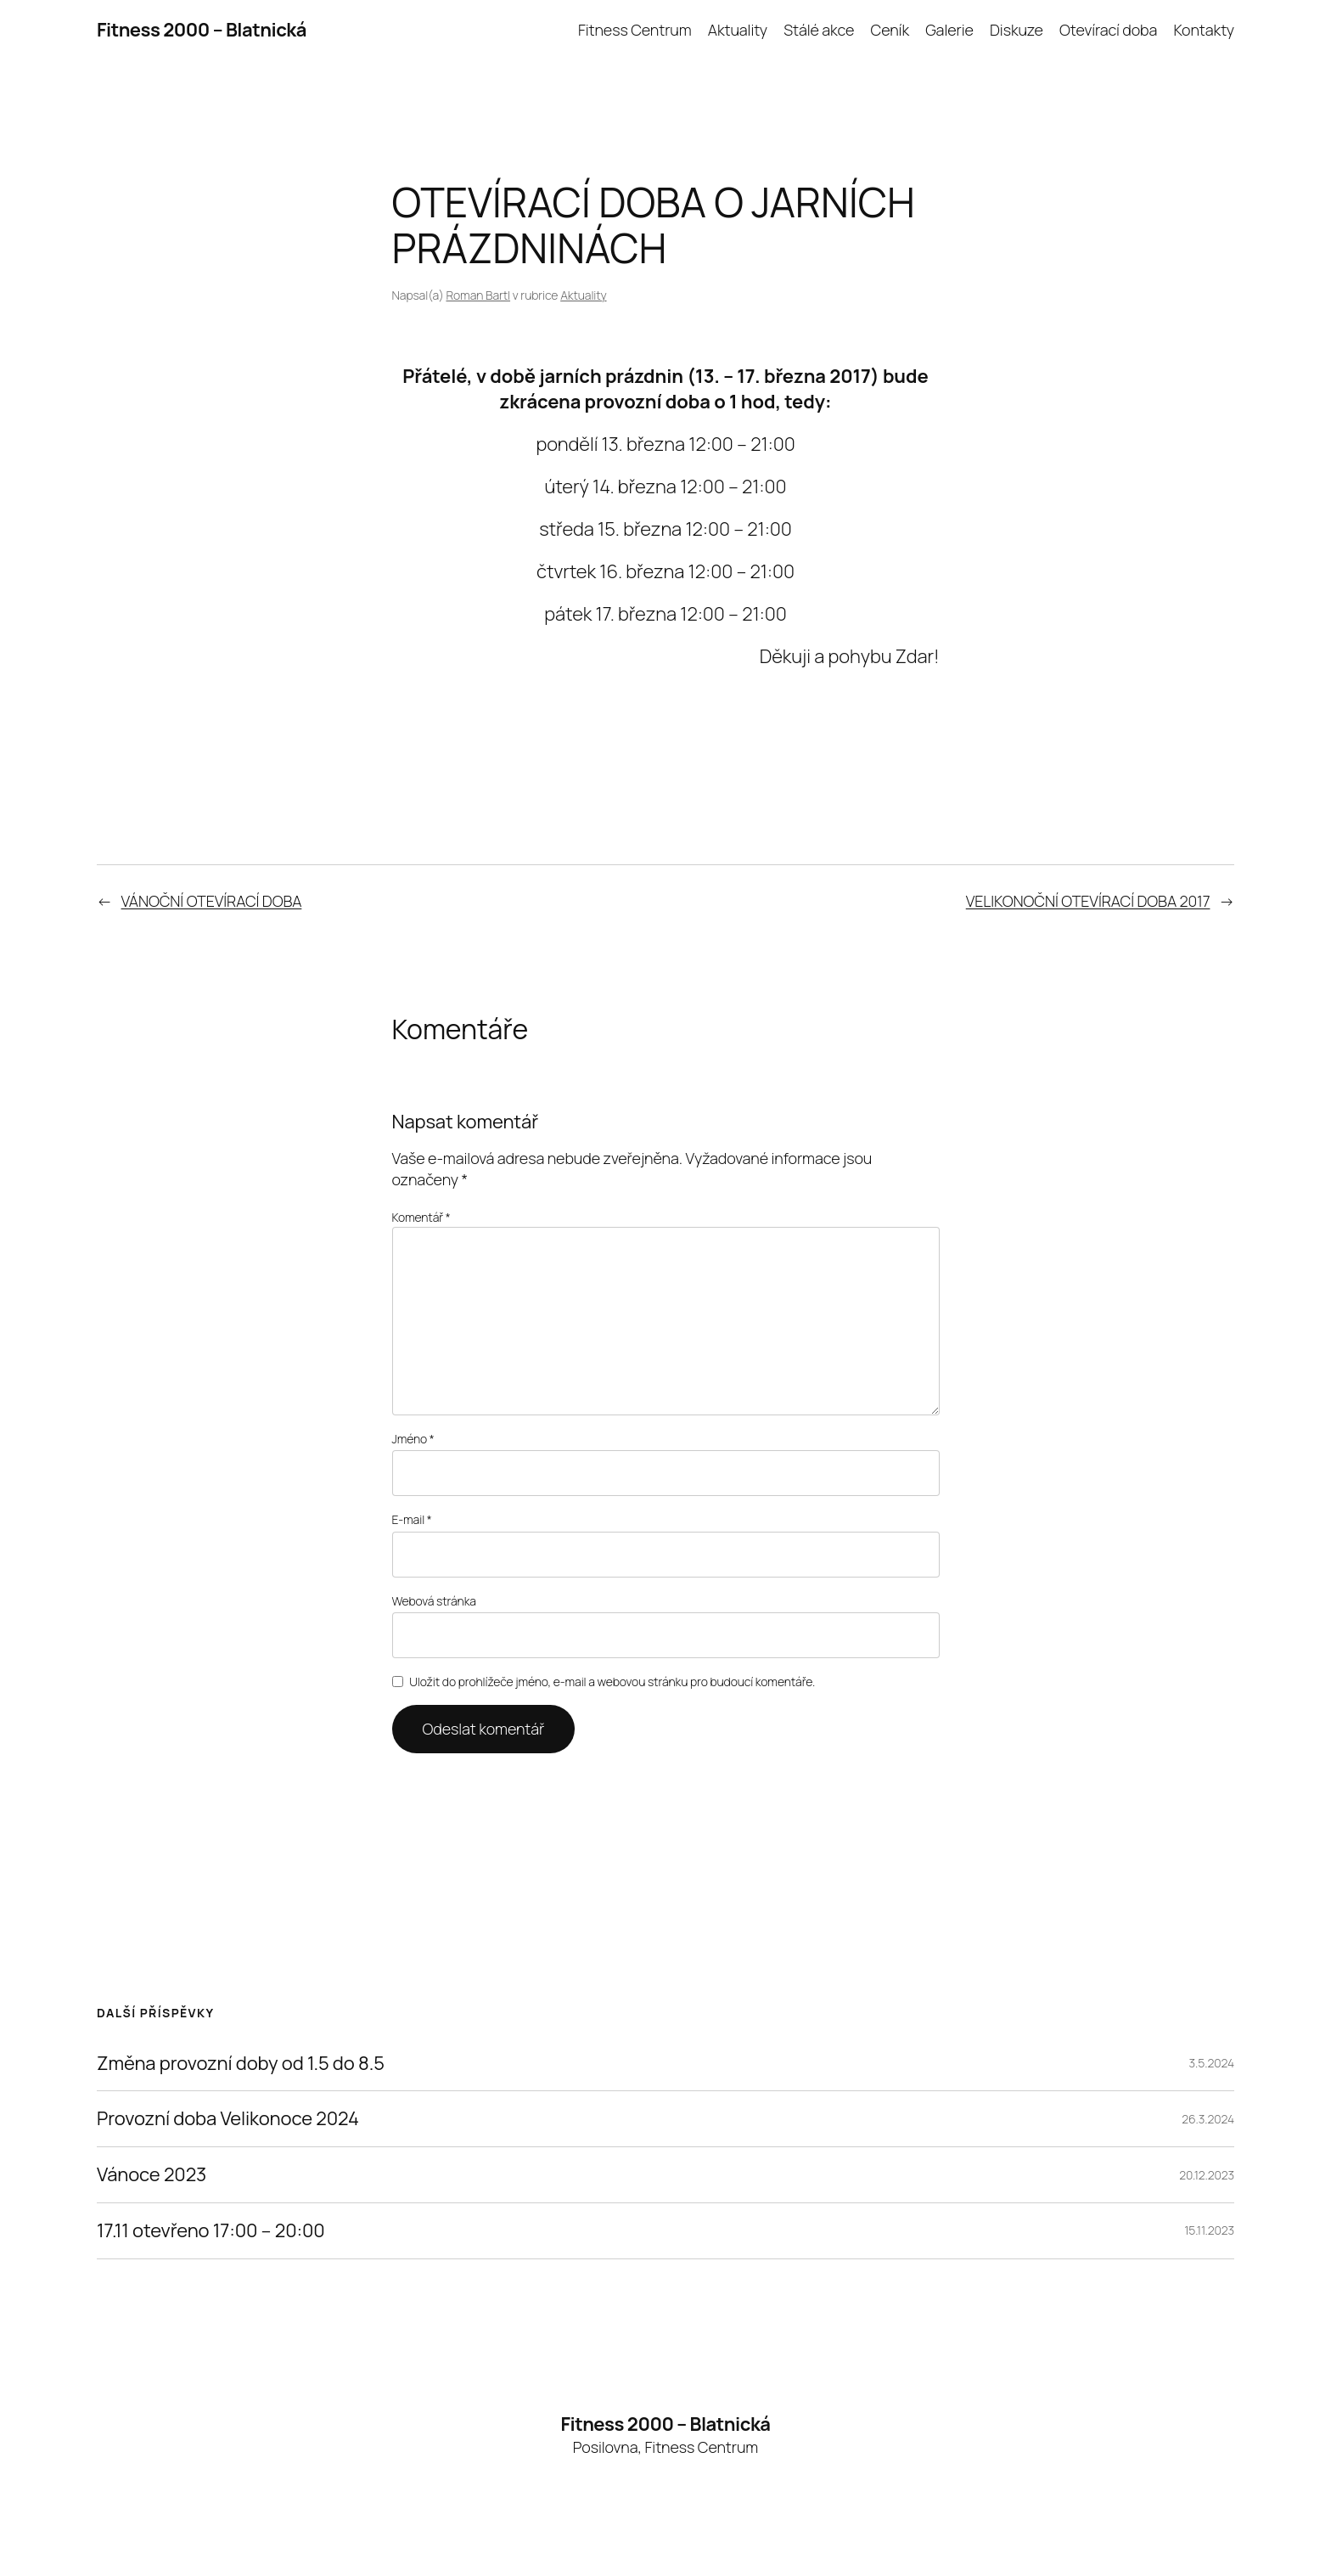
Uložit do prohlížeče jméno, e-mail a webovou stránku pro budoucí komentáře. (612, 1681)
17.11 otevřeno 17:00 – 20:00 (211, 2230)
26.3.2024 (1208, 2119)
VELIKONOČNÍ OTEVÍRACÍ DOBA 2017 (1088, 901)
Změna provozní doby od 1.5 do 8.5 (241, 2063)
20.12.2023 (1206, 2175)
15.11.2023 (1209, 2230)
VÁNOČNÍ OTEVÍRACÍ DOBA (211, 901)
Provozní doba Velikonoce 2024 (228, 2118)
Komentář (421, 1217)
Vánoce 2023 (151, 2174)
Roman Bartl (478, 295)
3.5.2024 (1211, 2063)
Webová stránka (434, 1601)
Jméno (413, 1439)
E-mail (412, 1519)
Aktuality (583, 295)
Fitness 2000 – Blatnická (201, 29)
